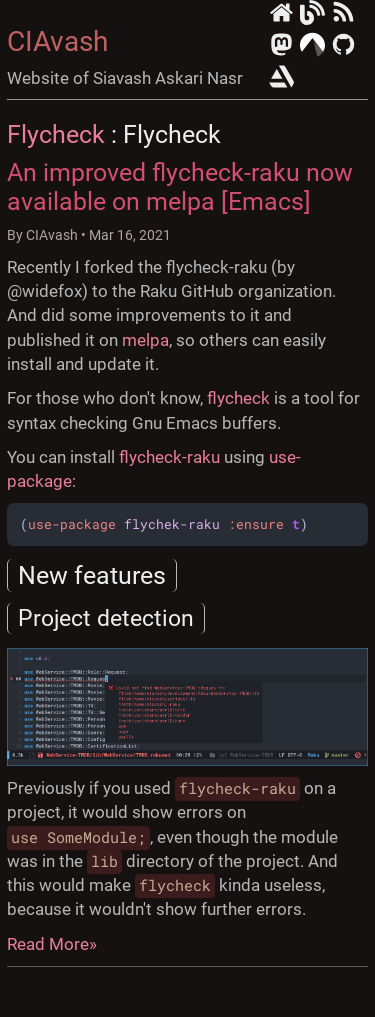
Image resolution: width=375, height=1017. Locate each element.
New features (92, 575)
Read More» (52, 944)
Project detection (106, 618)
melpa (145, 340)
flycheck (238, 398)
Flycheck (56, 134)
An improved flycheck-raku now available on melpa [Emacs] (180, 187)
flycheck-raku (169, 457)
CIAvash (57, 41)
